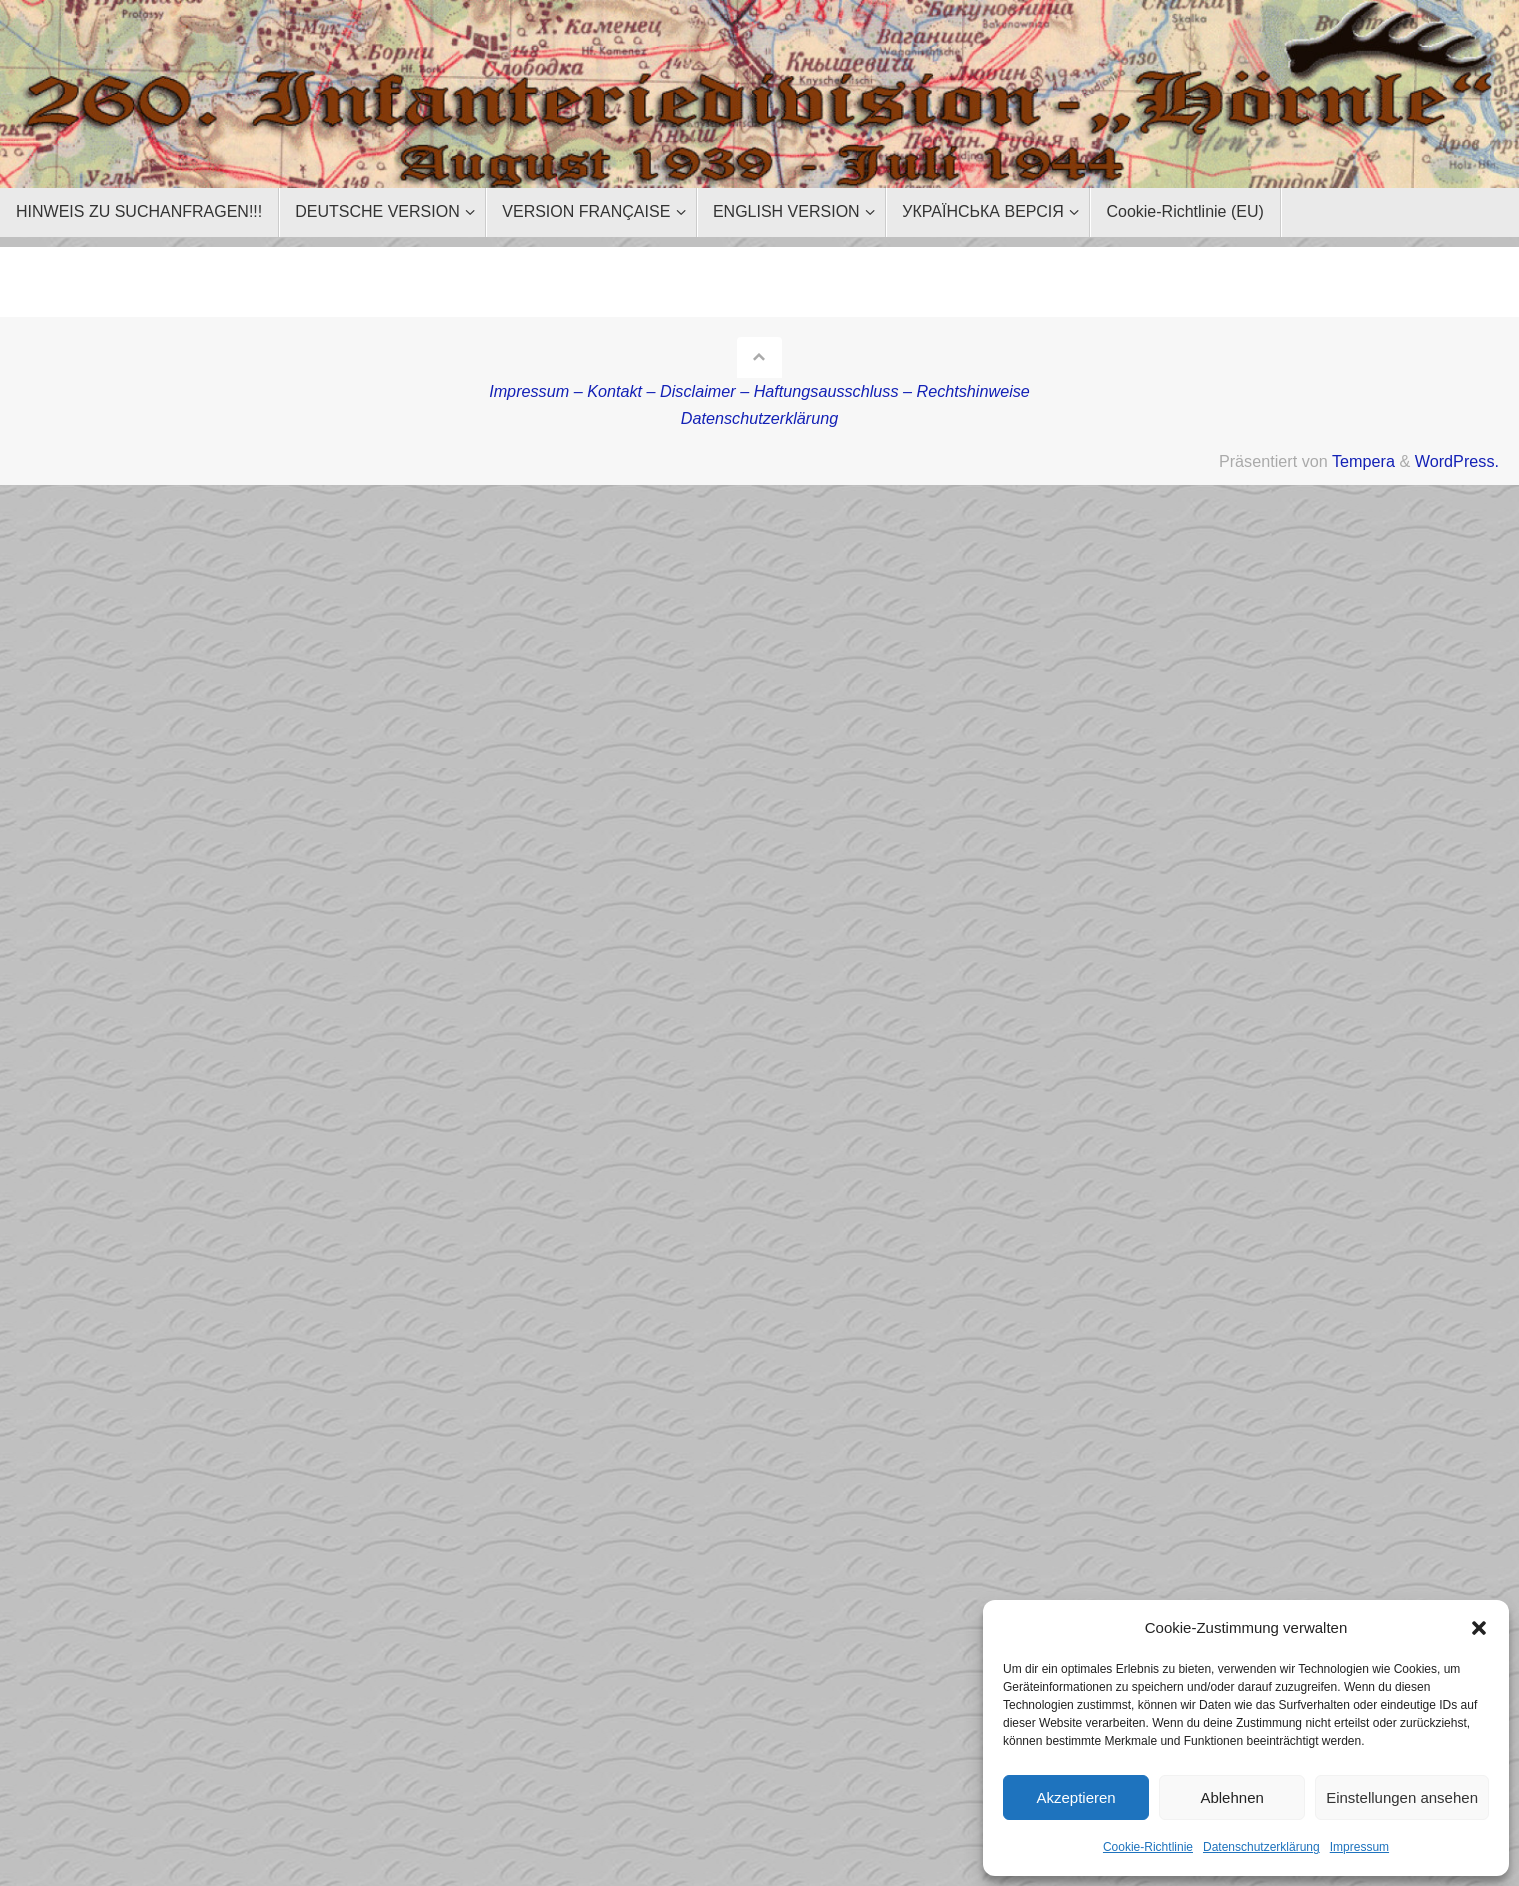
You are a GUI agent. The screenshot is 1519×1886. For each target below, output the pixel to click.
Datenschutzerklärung (1261, 1847)
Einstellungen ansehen (1402, 1797)
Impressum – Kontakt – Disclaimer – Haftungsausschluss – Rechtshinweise (759, 391)
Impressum (1359, 1847)
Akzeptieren (1075, 1797)
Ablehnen (1231, 1797)
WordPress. (1457, 461)
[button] (1479, 1628)
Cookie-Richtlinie (1148, 1847)
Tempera (1363, 461)
